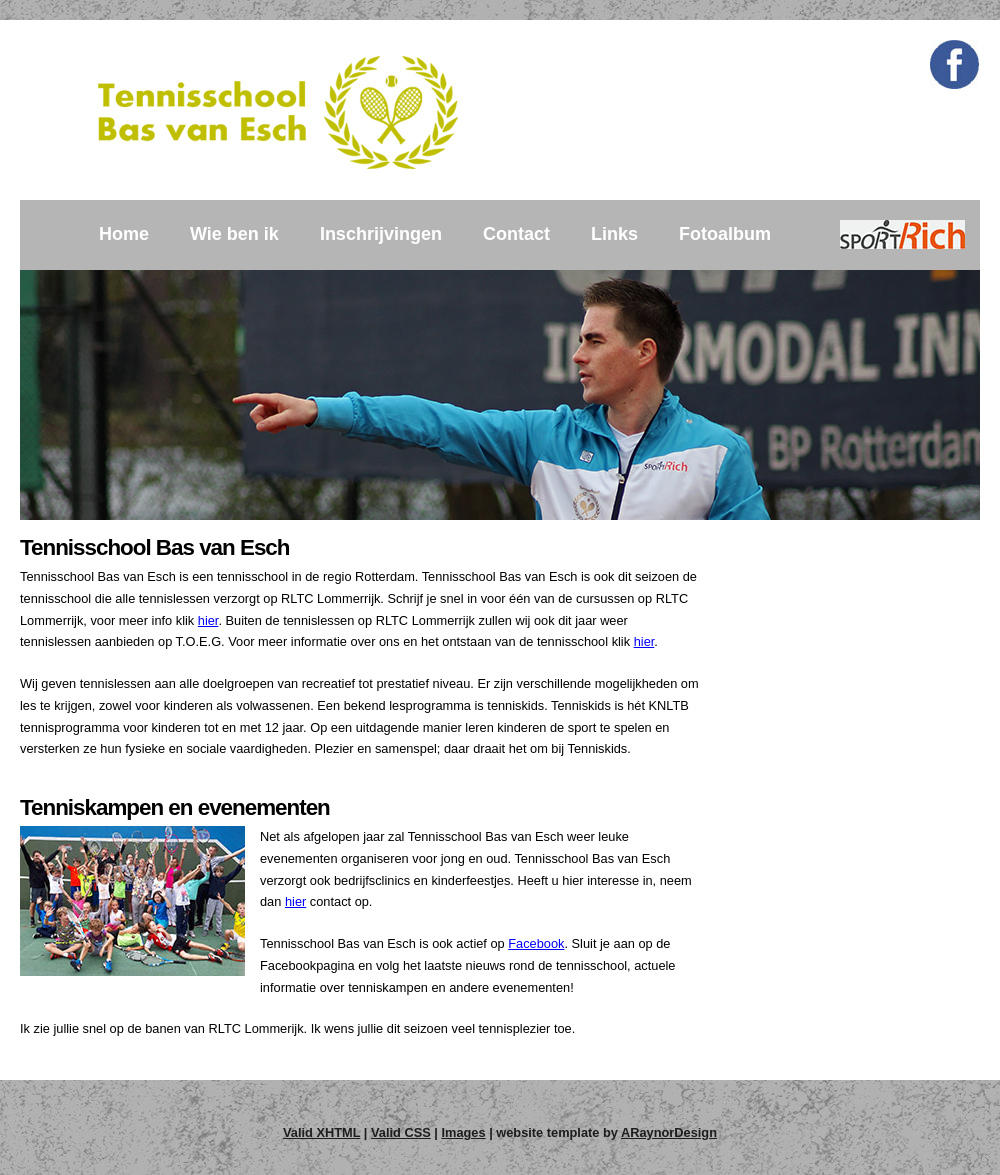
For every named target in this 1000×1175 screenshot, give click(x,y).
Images (463, 1132)
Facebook (536, 943)
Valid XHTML (321, 1132)
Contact (516, 234)
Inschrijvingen (381, 234)
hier (208, 620)
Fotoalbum (725, 234)
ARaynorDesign (669, 1132)
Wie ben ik (234, 234)
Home (124, 234)
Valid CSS (401, 1132)
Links (614, 234)
